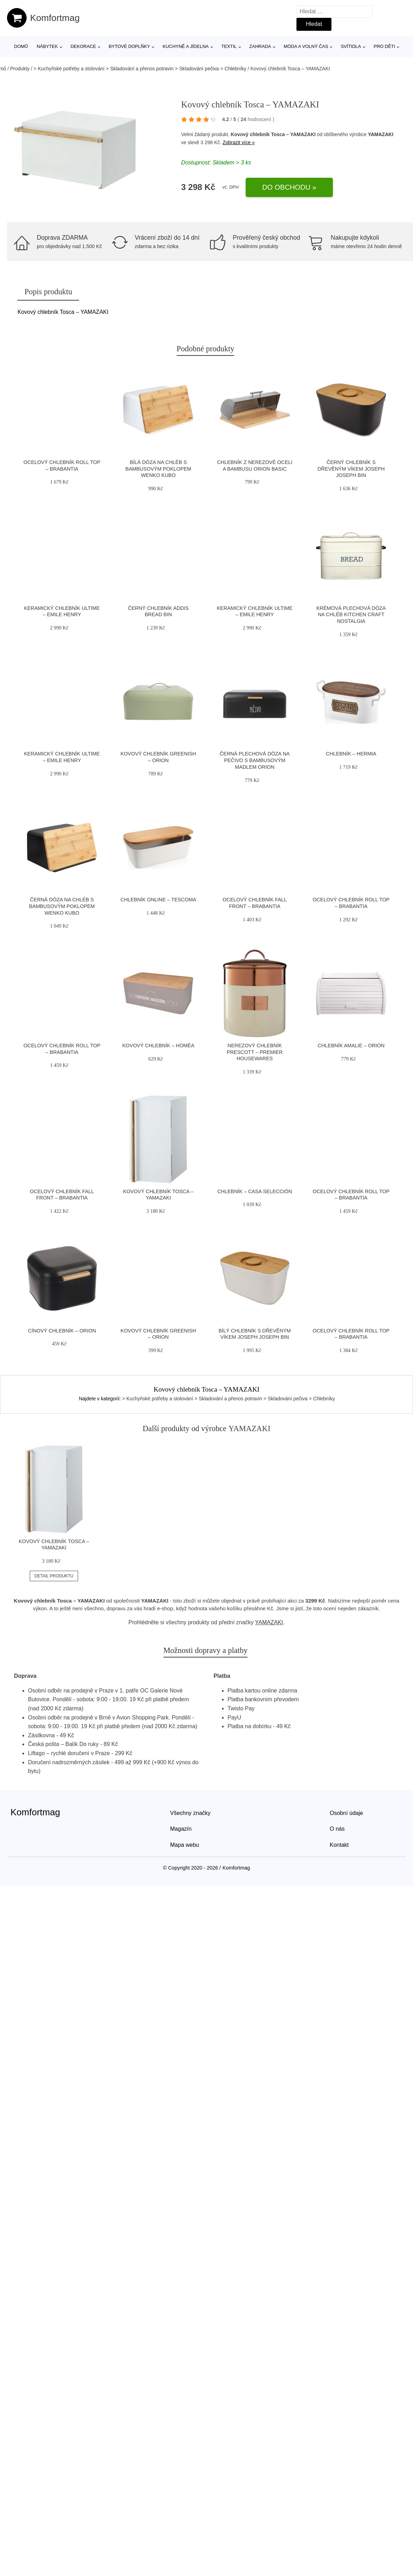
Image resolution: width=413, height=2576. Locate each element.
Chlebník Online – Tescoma (158, 899)
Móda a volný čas (306, 46)
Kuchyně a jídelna (186, 46)
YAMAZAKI (380, 134)
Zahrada (260, 46)
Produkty (19, 68)
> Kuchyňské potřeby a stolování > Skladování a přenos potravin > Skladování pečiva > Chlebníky (140, 68)
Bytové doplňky (129, 46)
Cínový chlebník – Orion (62, 1330)
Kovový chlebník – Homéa (158, 1045)
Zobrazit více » (239, 142)
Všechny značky (190, 1813)
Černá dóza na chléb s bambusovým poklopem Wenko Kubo (62, 906)
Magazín (180, 1829)
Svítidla (351, 46)
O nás (337, 1829)
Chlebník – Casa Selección (254, 1191)
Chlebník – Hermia (351, 753)
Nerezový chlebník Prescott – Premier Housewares (255, 1052)
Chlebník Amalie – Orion (351, 1045)
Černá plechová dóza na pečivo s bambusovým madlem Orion (255, 760)
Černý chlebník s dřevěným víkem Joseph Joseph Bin (351, 468)
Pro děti (384, 46)
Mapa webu (184, 1845)
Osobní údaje (346, 1813)
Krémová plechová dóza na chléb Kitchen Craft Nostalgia (351, 614)
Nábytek (47, 46)
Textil (229, 46)
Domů (21, 46)
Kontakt (339, 1845)
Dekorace (83, 46)
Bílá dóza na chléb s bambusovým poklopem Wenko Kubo (158, 468)
